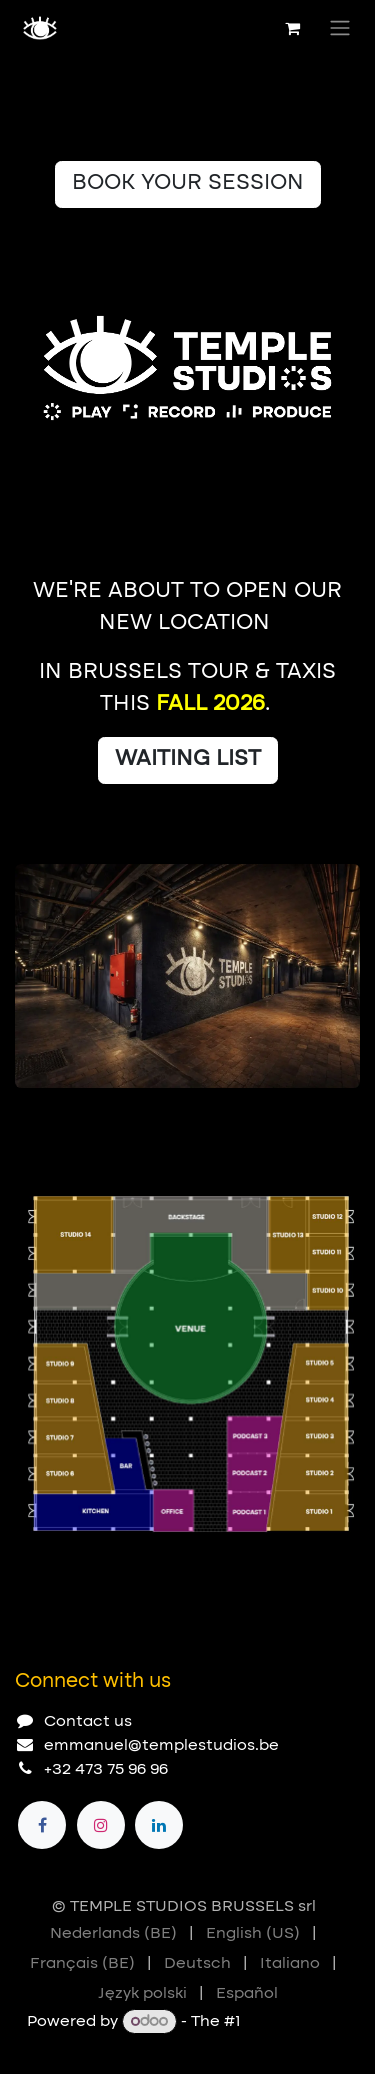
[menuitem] (113, 1934)
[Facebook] (42, 1825)
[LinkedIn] (159, 1825)
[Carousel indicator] (24, 1120)
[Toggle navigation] (340, 28)
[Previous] (280, 1120)
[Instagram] (101, 1825)
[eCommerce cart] (292, 28)
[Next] (336, 1120)
